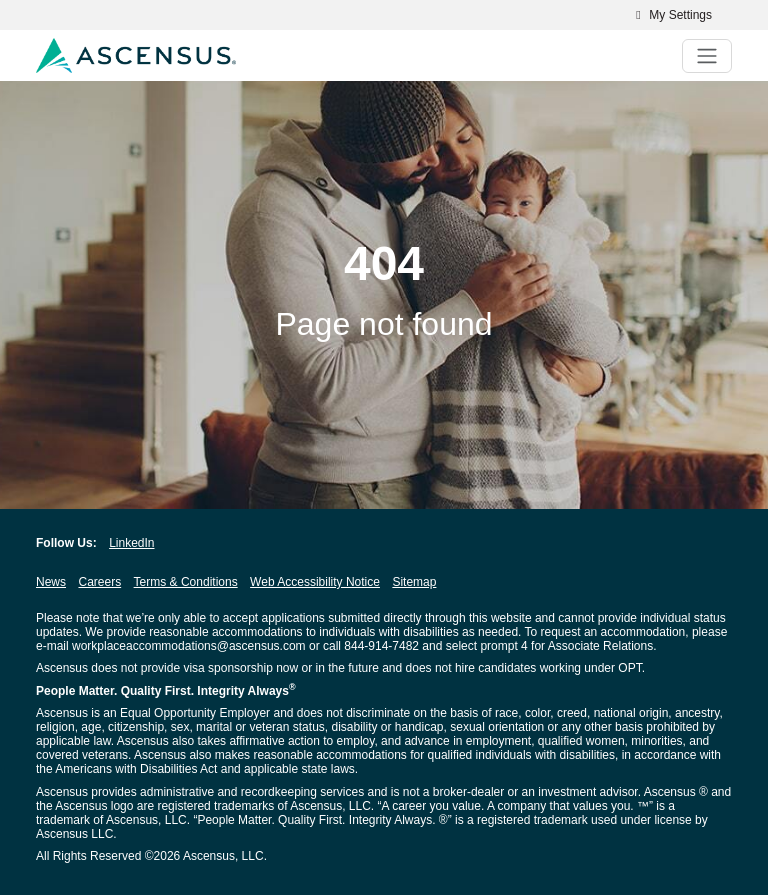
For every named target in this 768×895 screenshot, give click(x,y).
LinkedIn (131, 543)
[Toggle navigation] (707, 56)
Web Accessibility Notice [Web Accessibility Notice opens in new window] (315, 582)
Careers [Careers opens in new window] (99, 582)
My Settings (671, 15)
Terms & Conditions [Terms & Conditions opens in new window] (186, 582)
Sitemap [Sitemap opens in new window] (414, 582)
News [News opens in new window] (51, 582)
